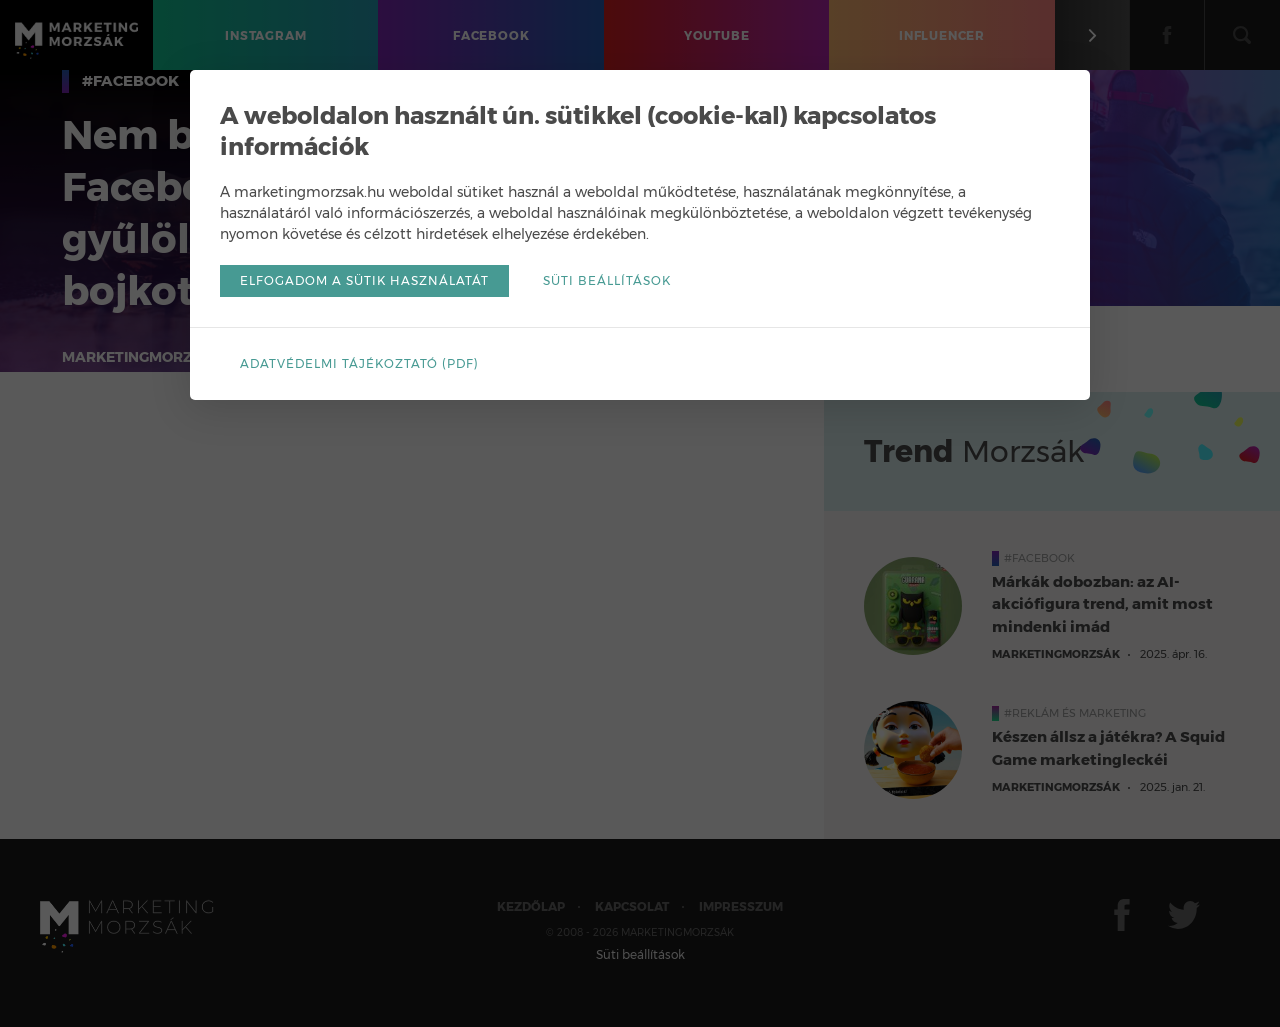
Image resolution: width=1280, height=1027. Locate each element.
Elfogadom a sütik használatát (364, 280)
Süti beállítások (607, 280)
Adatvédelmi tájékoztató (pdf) (359, 363)
